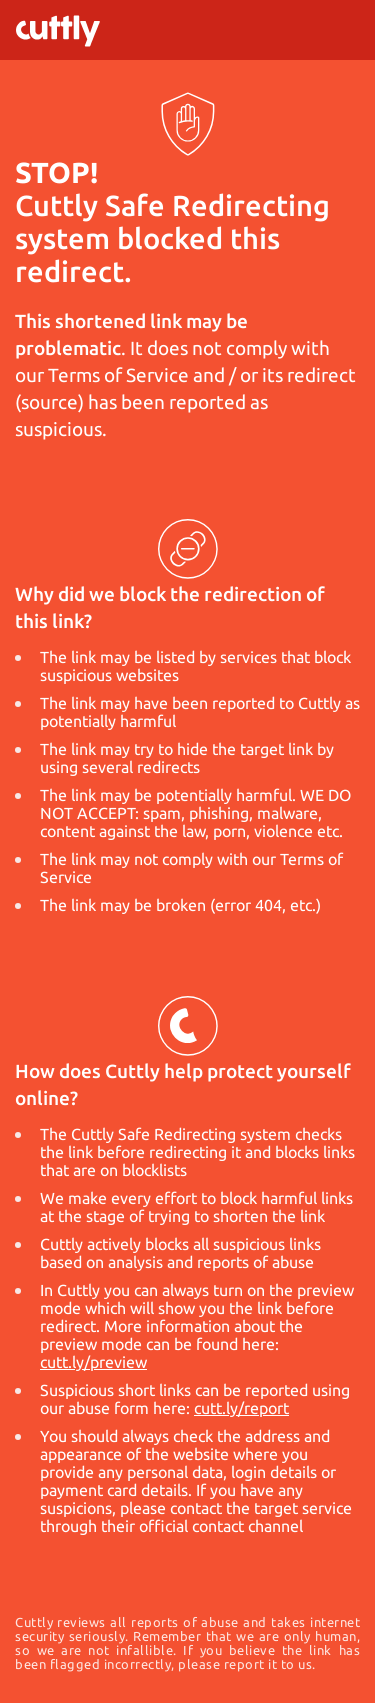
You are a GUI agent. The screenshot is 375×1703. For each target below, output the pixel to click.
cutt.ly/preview (93, 1362)
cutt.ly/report (241, 1408)
